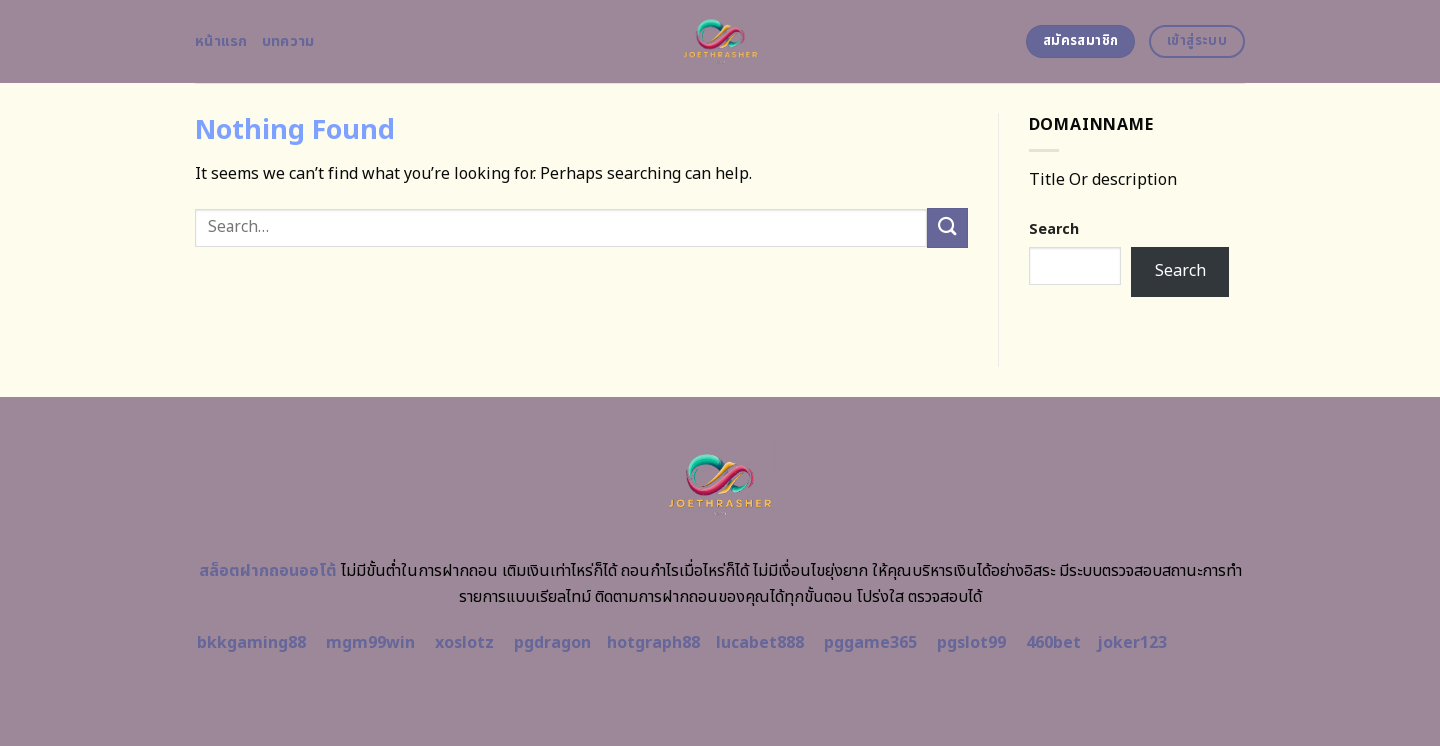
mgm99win (370, 643)
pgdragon (552, 643)
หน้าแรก (221, 41)
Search (1054, 229)
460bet (1053, 643)
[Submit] (947, 227)
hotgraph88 (653, 643)
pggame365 (870, 643)
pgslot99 (971, 643)
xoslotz (464, 643)
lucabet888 (760, 643)
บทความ (288, 41)
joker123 (1132, 643)
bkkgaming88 (251, 643)
